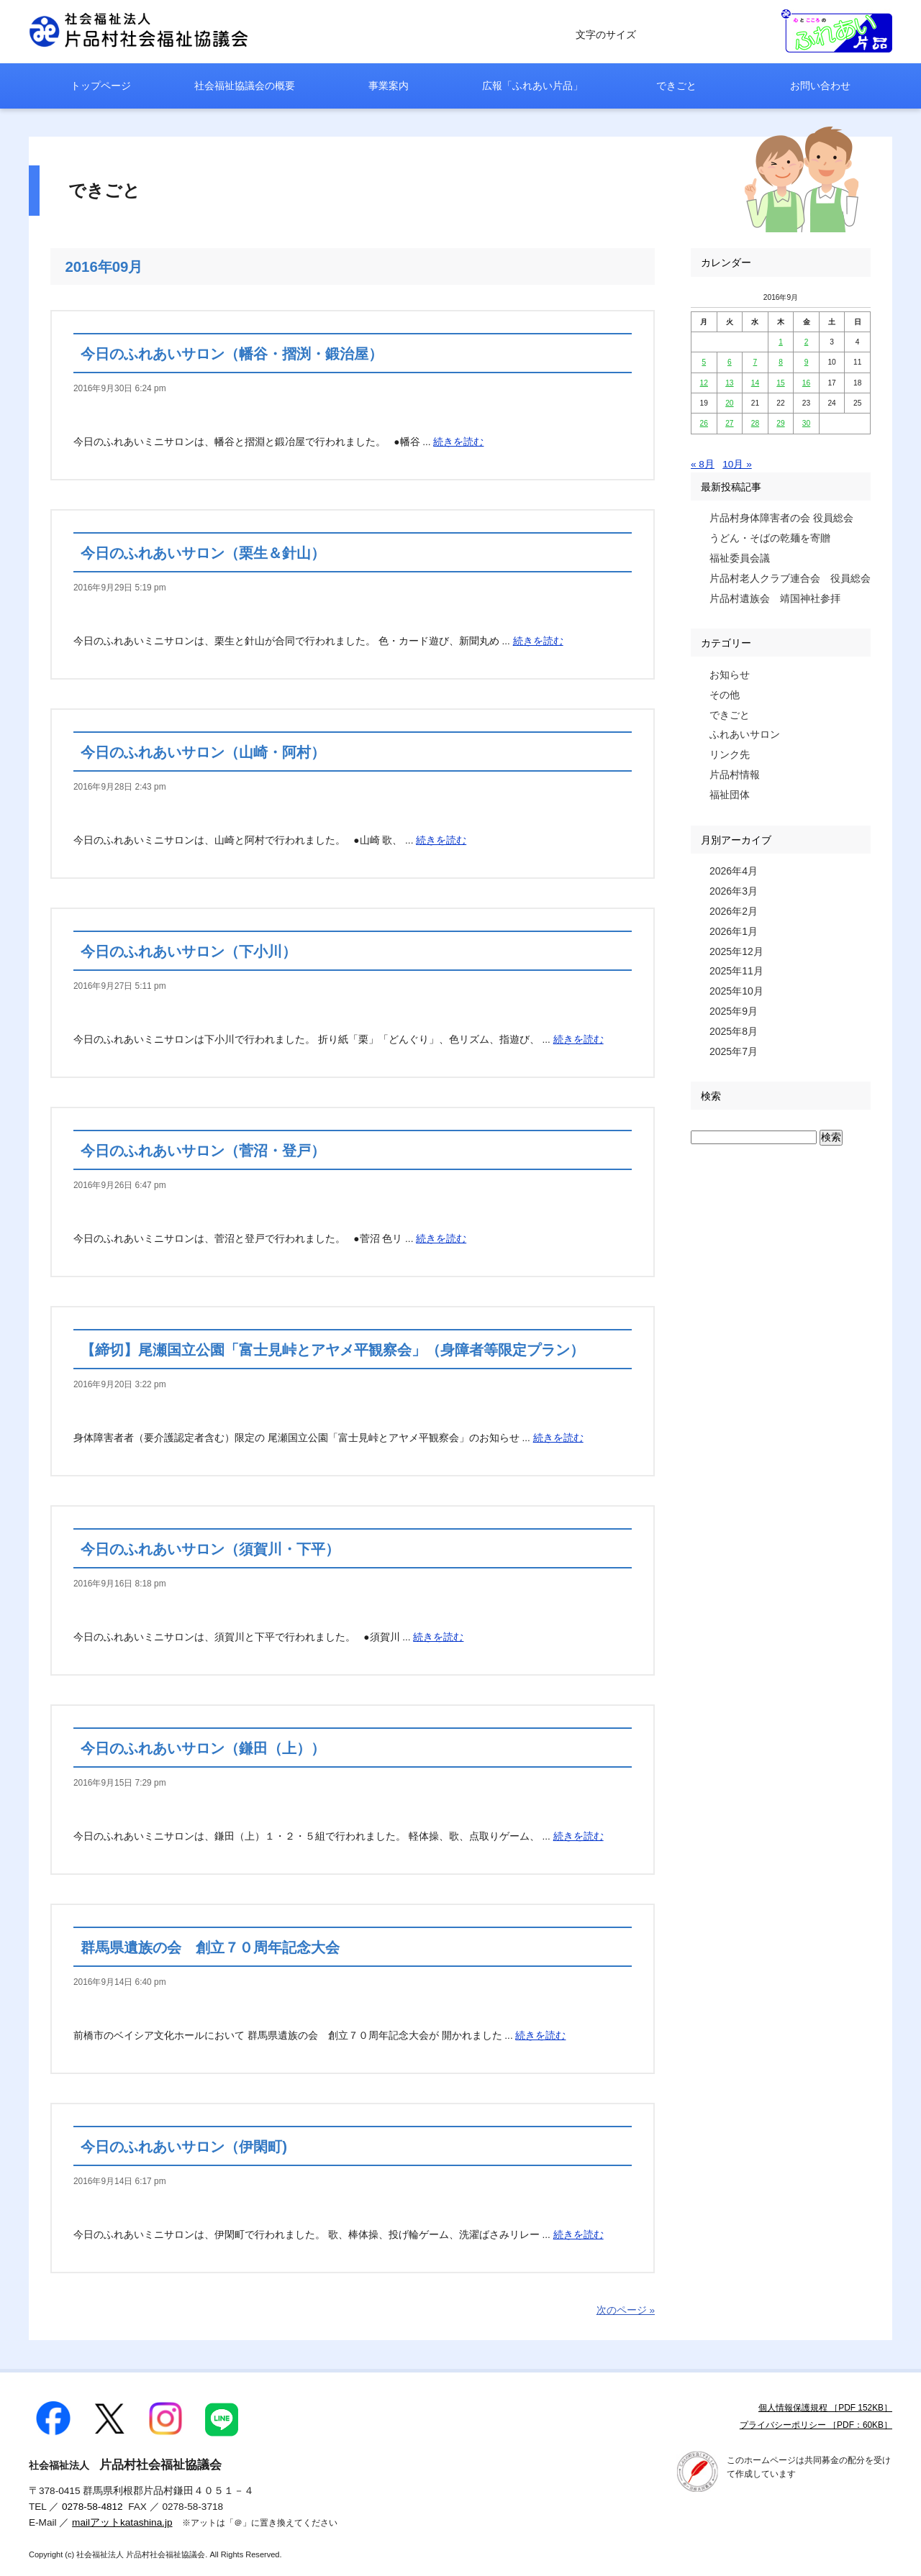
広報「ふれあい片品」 (532, 86)
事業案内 (388, 86)
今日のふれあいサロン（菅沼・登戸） (203, 1151)
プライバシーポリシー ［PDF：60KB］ (816, 2425)
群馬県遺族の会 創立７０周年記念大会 (210, 1947)
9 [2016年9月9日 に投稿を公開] (806, 362)
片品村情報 (734, 774)
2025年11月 (736, 971)
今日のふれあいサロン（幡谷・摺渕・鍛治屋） (232, 354)
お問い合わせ (820, 86)
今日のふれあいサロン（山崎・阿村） (203, 752)
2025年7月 (733, 1051)
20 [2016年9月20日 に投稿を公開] (729, 403)
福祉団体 (729, 794)
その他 (724, 694)
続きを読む (458, 442)
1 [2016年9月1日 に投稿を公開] (781, 342)
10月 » (736, 464)
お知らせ (729, 674)
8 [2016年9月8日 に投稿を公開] (781, 362)
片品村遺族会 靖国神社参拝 (774, 598)
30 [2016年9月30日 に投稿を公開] (806, 423)
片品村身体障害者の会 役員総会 (781, 518)
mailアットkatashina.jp (122, 2522)
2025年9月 (733, 1011)
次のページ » (625, 2310)
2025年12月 (736, 951)
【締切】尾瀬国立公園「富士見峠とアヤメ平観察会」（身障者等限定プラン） (332, 1350)
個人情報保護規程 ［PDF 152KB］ (825, 2408)
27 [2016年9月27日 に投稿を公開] (729, 423)
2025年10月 (736, 991)
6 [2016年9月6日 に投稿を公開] (729, 362)
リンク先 (729, 754)
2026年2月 (733, 911)
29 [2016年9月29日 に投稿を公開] (780, 423)
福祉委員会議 (739, 558)
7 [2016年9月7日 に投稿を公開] (755, 362)
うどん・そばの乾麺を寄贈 (769, 538)
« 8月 (702, 464)
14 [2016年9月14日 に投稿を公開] (755, 383)
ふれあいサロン (744, 734)
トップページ (101, 86)
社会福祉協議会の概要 (244, 86)
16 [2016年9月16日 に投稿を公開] (806, 383)
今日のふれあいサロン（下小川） (188, 951)
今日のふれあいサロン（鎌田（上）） (203, 1748)
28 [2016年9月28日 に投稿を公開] (755, 423)
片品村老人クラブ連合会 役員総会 (790, 578)
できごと (676, 86)
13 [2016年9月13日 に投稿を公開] (729, 383)
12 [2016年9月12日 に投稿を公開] (704, 383)
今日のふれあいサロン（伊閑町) (184, 2147)
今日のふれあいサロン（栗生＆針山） (203, 553)
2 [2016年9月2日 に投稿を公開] (806, 342)
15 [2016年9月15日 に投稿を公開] (780, 383)
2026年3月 (733, 891)
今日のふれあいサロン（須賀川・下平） (210, 1549)
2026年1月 (733, 931)
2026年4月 (733, 871)
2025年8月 (733, 1031)
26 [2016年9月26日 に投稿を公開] (704, 423)
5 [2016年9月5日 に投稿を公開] (704, 362)
